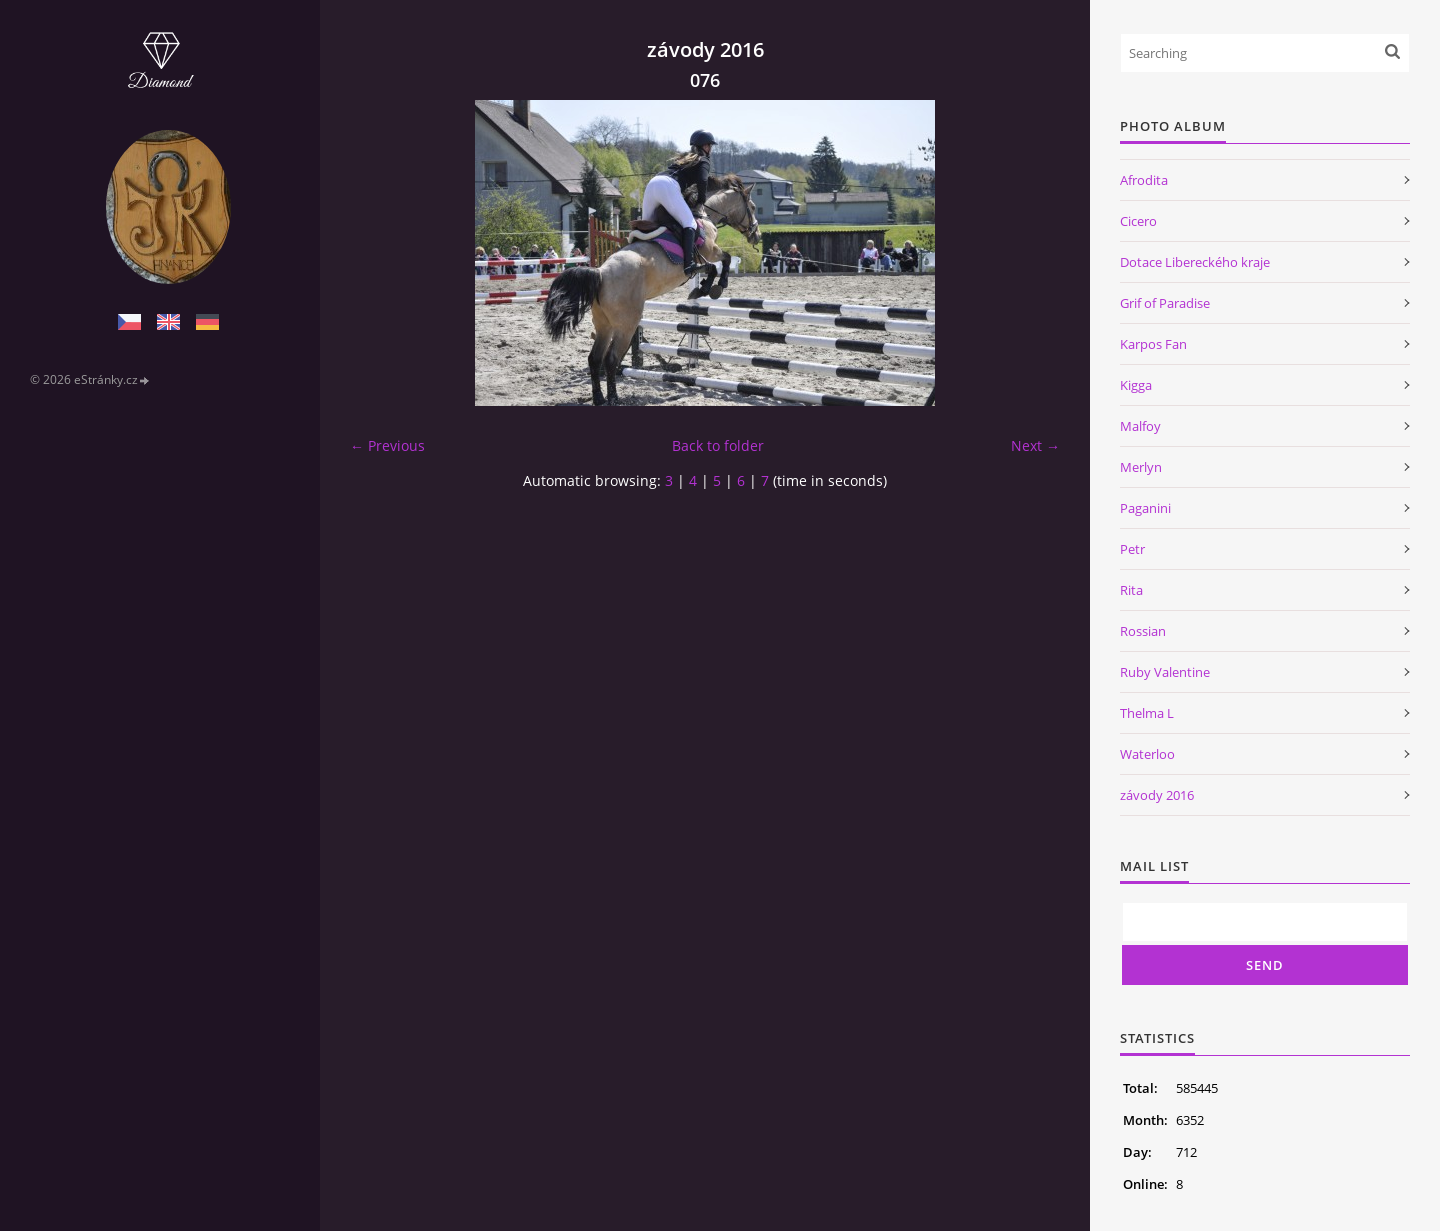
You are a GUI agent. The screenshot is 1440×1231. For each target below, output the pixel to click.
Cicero (1138, 221)
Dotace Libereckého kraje (1195, 262)
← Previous (387, 445)
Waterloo (1147, 754)
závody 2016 (1157, 795)
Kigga (1136, 385)
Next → (1035, 445)
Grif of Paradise (1165, 303)
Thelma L (1147, 713)
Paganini (1145, 508)
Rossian (1143, 631)
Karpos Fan (1153, 344)
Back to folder (718, 445)
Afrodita (1144, 180)
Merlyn (1141, 467)
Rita (1131, 590)
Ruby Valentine (1165, 672)
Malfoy (1140, 426)
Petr (1132, 549)
